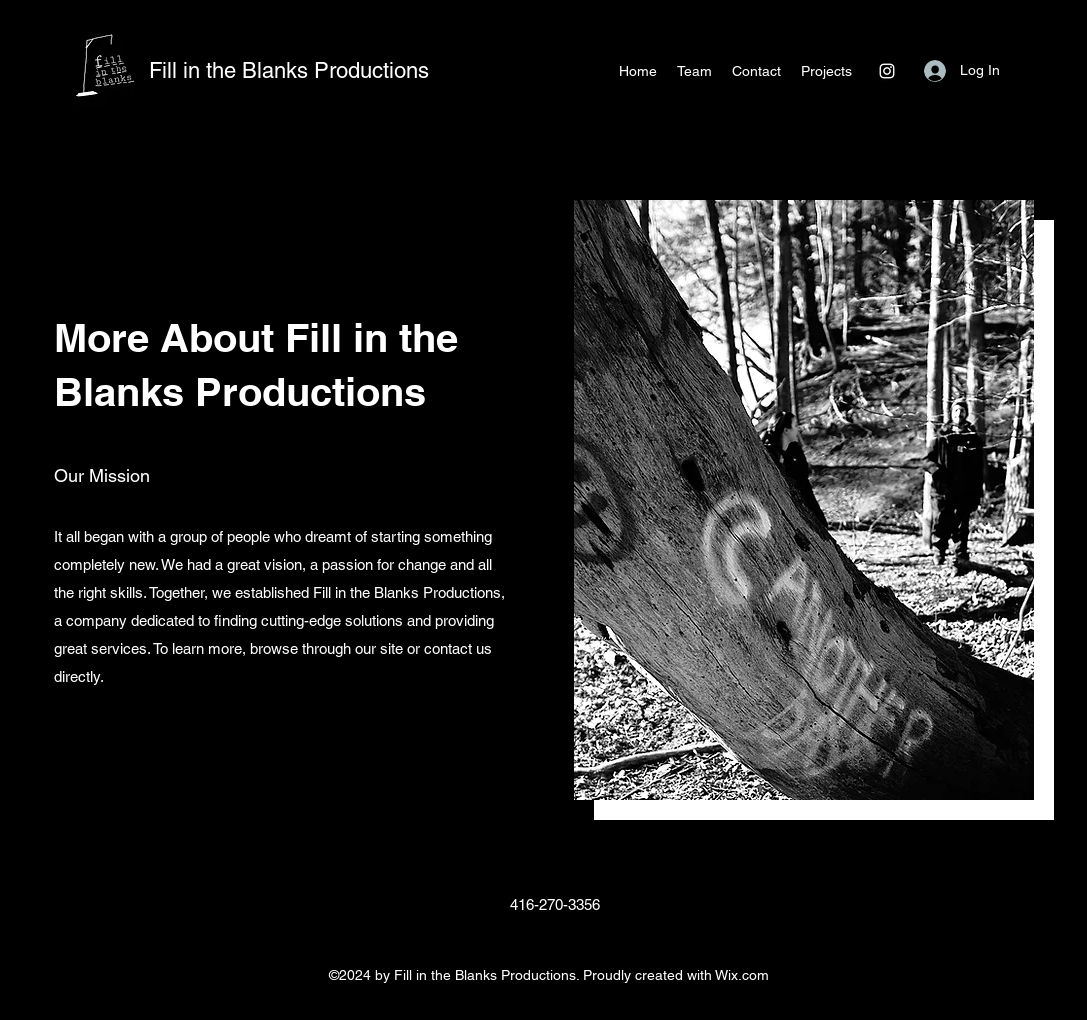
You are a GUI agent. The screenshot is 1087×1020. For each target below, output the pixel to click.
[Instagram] (887, 71)
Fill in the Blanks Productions (289, 70)
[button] (826, 71)
